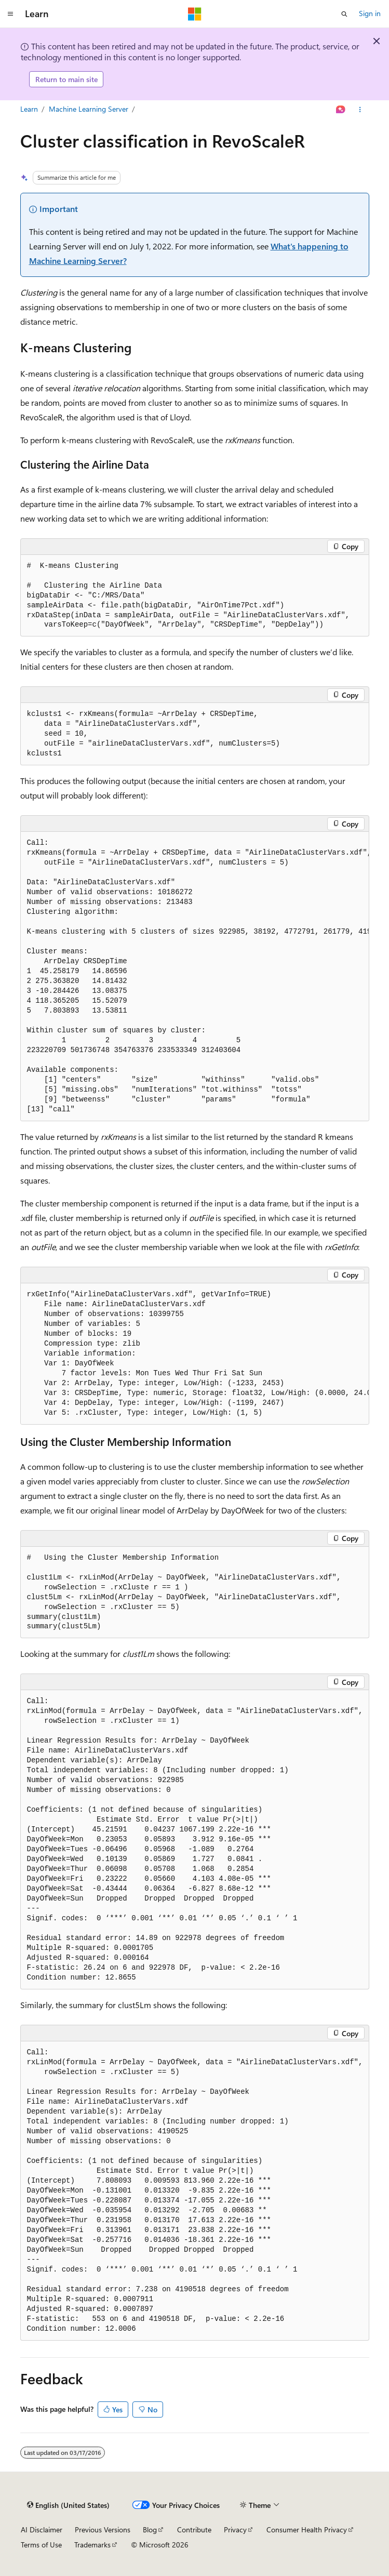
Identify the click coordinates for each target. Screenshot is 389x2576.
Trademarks (92, 2545)
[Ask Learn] (340, 109)
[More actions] (360, 109)
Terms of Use (41, 2545)
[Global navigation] (10, 14)
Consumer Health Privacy (306, 2529)
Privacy (235, 2529)
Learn (29, 109)
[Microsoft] (195, 14)
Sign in (370, 13)
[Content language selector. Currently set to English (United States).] (68, 2505)
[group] (194, 976)
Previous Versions (102, 2529)
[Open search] (344, 14)
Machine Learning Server (88, 109)
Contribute (194, 2529)
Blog (150, 2529)
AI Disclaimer (41, 2529)
